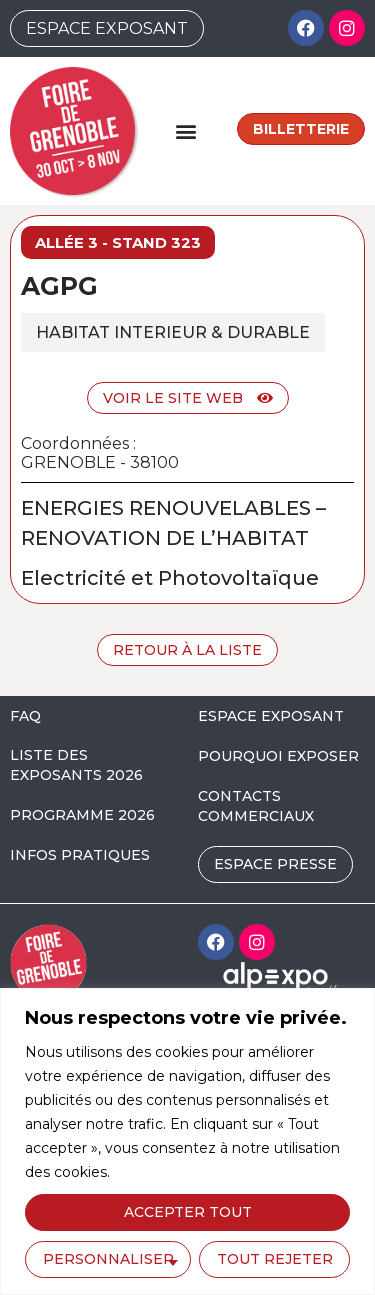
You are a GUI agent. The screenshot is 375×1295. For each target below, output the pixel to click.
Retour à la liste (187, 650)
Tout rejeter (275, 1259)
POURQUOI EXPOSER (278, 756)
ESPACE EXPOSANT (271, 716)
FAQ (25, 716)
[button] (186, 130)
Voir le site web (188, 398)
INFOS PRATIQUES (80, 855)
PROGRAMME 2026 (82, 815)
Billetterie (301, 129)
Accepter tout (188, 1212)
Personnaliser (108, 1259)
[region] (187, 1141)
